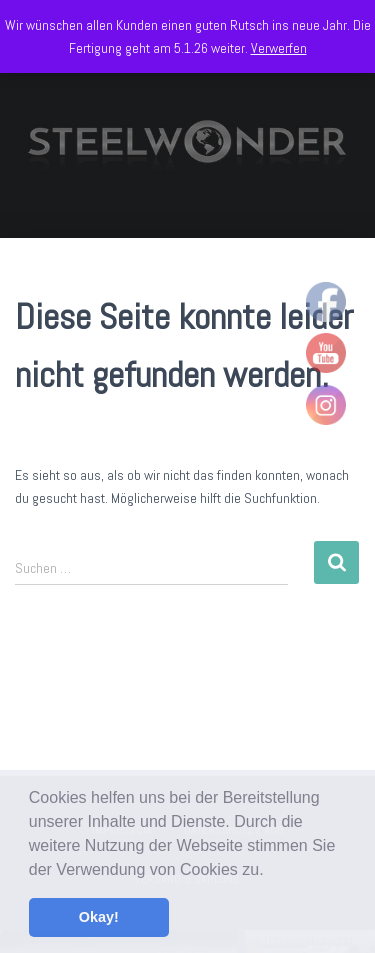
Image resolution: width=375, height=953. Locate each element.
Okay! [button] (99, 917)
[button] (271, 871)
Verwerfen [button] (279, 48)
